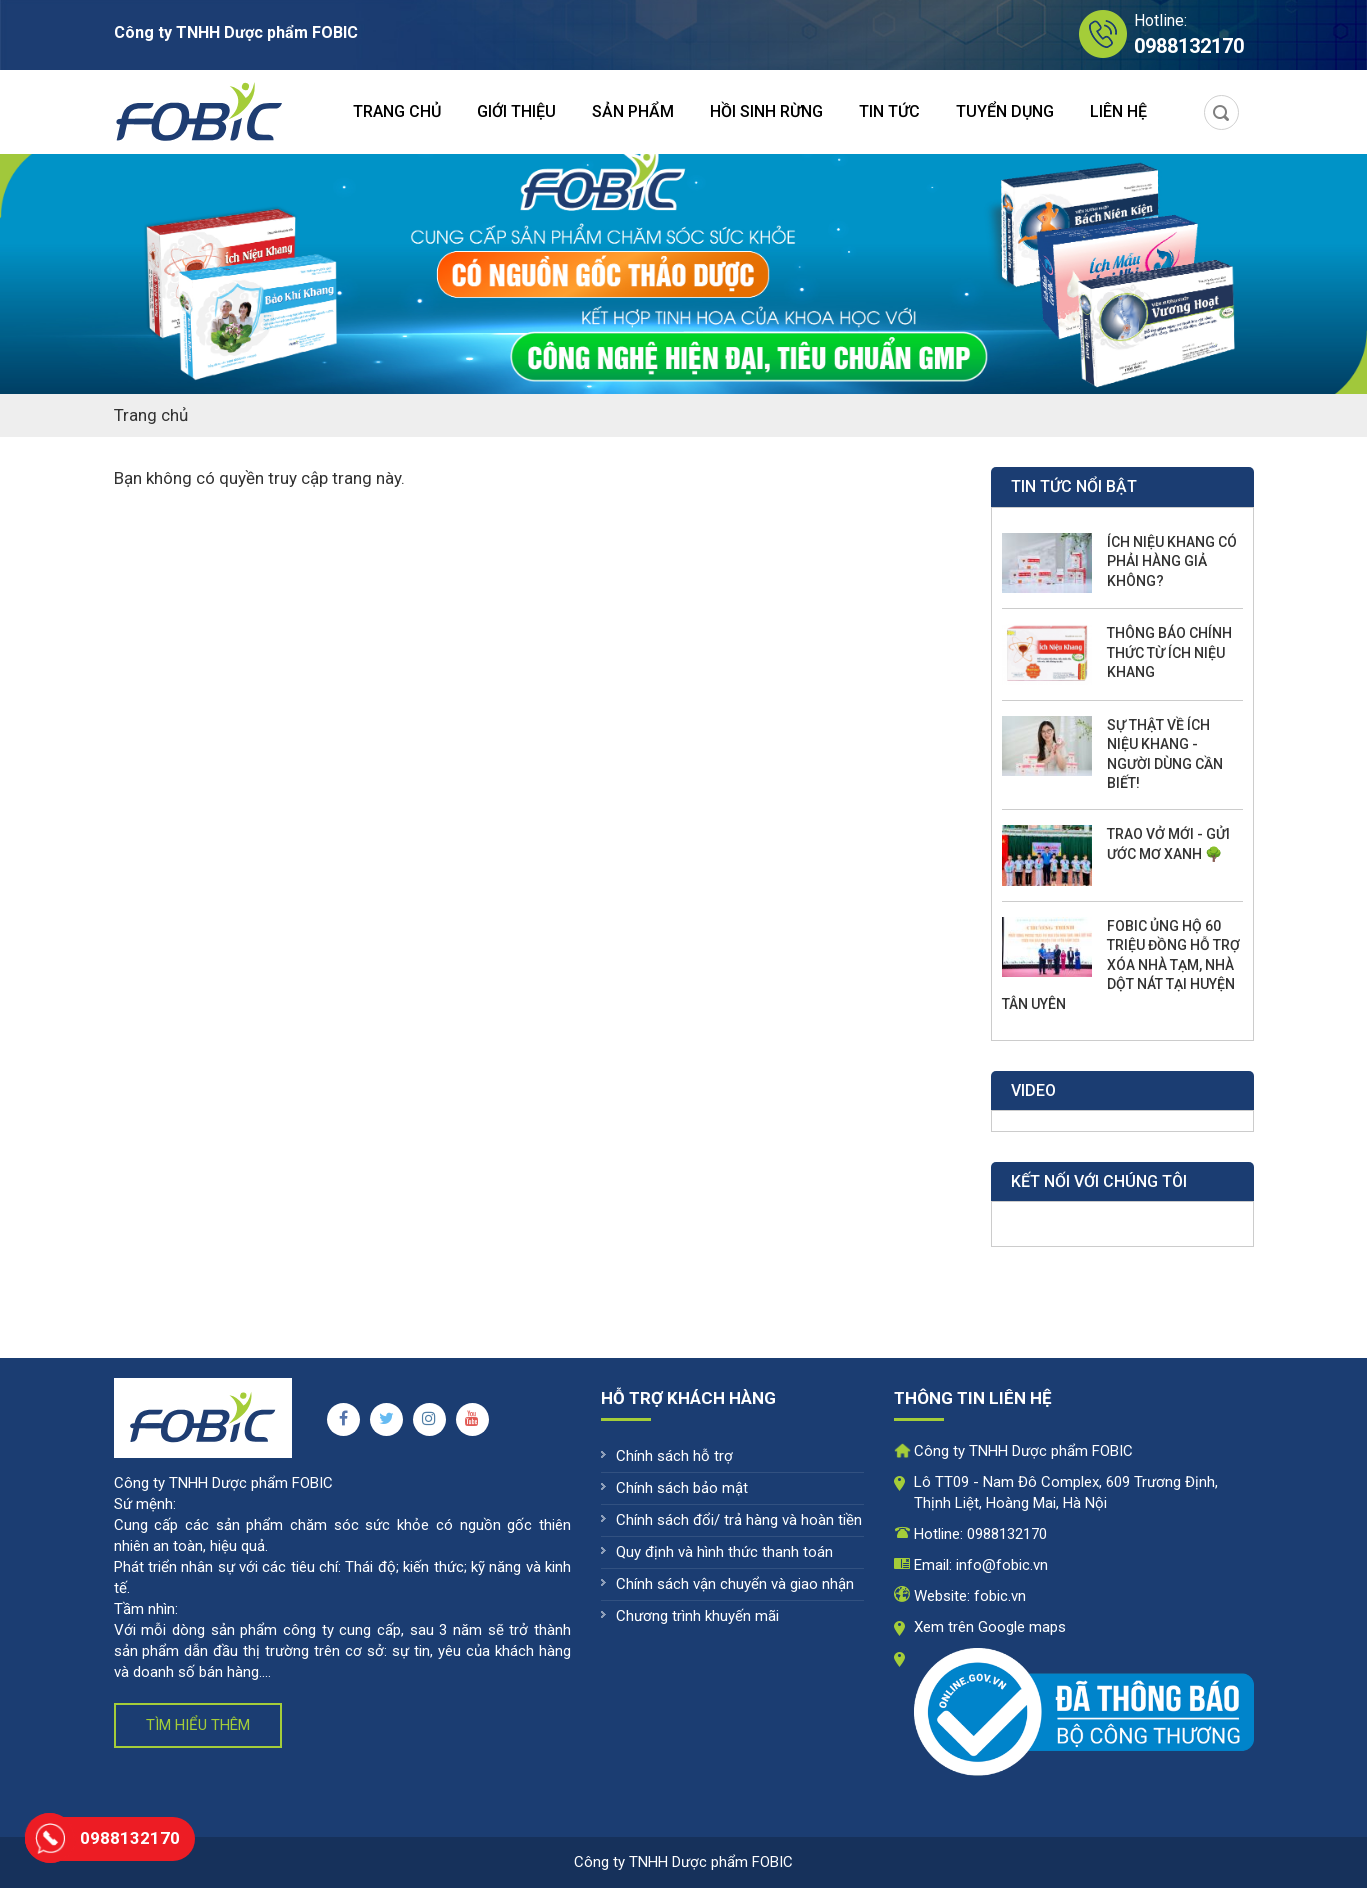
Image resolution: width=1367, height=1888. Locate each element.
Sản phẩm (633, 111)
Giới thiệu (516, 111)
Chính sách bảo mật (682, 1488)
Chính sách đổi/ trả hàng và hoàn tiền (739, 1520)
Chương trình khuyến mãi (697, 1616)
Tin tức (889, 111)
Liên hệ (1118, 111)
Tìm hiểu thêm (198, 1725)
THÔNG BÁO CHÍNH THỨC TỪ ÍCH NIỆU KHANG (1169, 652)
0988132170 (1007, 1534)
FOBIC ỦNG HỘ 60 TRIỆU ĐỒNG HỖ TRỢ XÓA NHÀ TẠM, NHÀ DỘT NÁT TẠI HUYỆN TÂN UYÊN (1121, 965)
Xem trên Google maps (990, 1627)
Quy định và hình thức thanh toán (724, 1552)
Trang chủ (397, 111)
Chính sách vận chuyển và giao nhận (735, 1584)
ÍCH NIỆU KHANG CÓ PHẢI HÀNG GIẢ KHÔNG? (1172, 561)
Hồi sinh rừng (766, 111)
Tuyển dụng (1005, 111)
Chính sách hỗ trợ (674, 1456)
